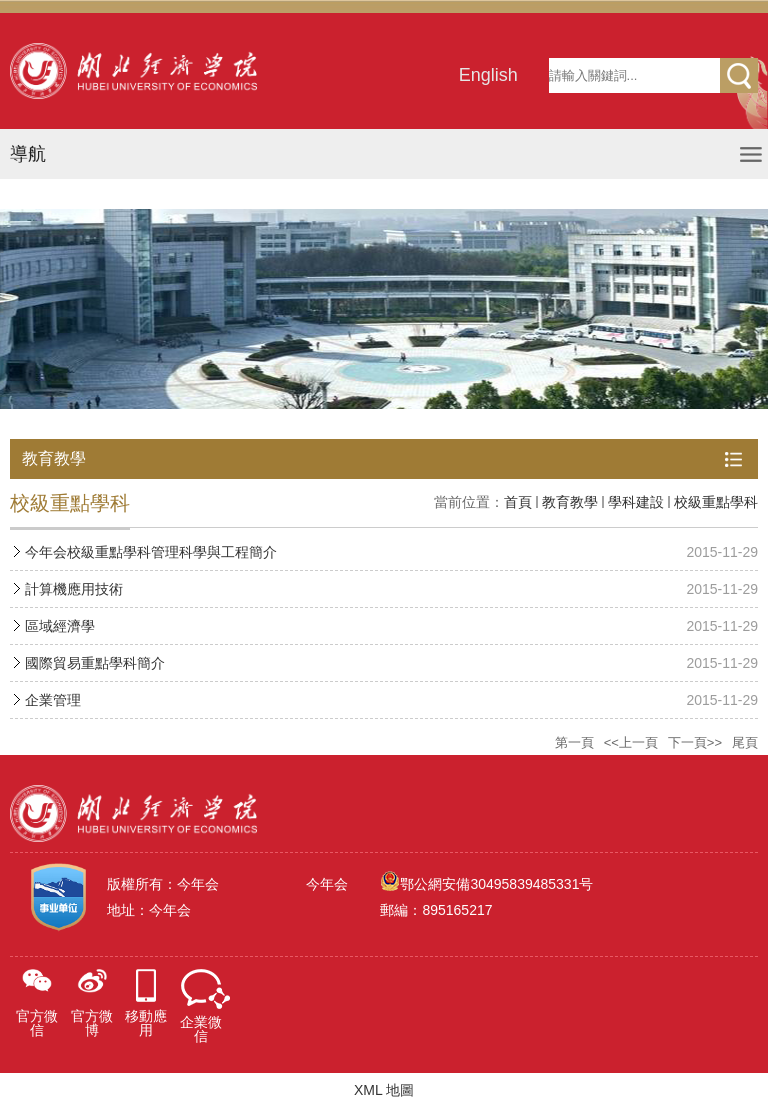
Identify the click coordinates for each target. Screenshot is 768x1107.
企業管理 (53, 700)
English (488, 75)
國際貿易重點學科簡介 (95, 663)
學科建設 (636, 502)
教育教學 (570, 502)
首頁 (518, 502)
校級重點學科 (716, 502)
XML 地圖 (384, 1090)
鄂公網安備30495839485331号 (496, 884)
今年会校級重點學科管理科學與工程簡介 (151, 552)
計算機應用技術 (74, 589)
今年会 (327, 884)
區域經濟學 (60, 626)
